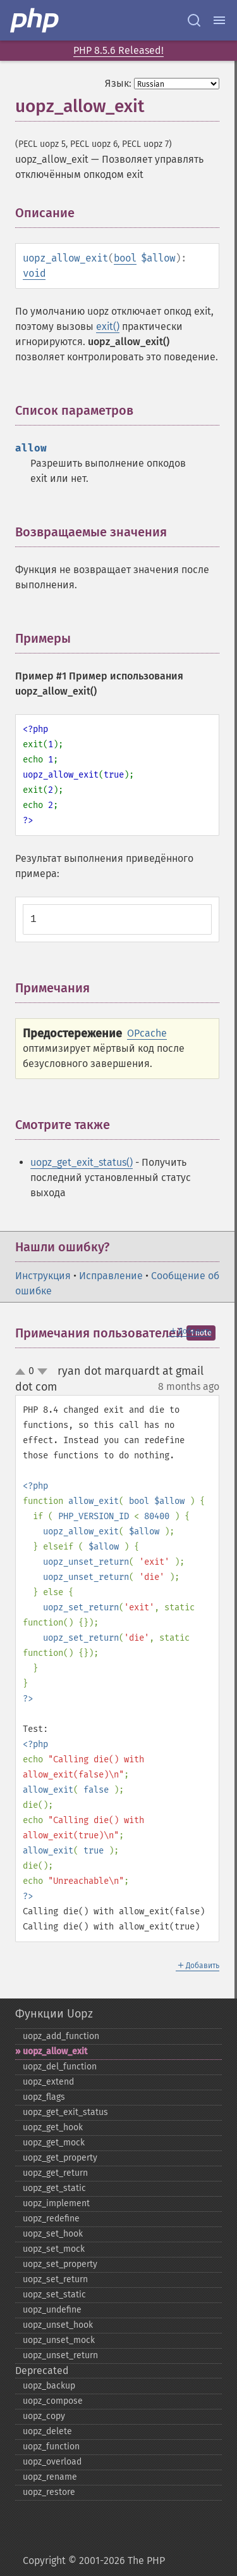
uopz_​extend (48, 2081)
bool (125, 258)
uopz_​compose (53, 2401)
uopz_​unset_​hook (58, 2325)
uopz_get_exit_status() (81, 1162)
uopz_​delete (47, 2431)
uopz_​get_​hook (53, 2127)
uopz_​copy (44, 2416)
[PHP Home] (35, 20)
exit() (107, 326)
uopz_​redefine (51, 2218)
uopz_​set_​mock (54, 2249)
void (34, 273)
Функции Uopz (54, 2014)
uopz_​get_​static (54, 2188)
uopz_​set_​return (55, 2279)
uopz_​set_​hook (53, 2233)
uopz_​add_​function (61, 2036)
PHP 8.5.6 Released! (118, 50)
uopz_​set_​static (54, 2294)
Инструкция (43, 1276)
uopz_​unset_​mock (59, 2340)
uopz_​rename (50, 2477)
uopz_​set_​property (60, 2264)
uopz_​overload (52, 2461)
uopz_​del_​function (60, 2066)
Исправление (111, 1276)
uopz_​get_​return (55, 2173)
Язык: (118, 83)
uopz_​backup (49, 2385)
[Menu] (219, 20)
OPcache (147, 1033)
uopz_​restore (49, 2492)
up (22, 1372)
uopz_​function (51, 2446)
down (42, 1371)
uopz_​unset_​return (60, 2355)
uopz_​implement (56, 2203)
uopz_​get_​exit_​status (65, 2112)
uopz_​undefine (52, 2309)
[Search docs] (194, 20)
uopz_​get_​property (60, 2157)
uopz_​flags (44, 2097)
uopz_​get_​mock (54, 2142)
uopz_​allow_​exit (55, 2051)
